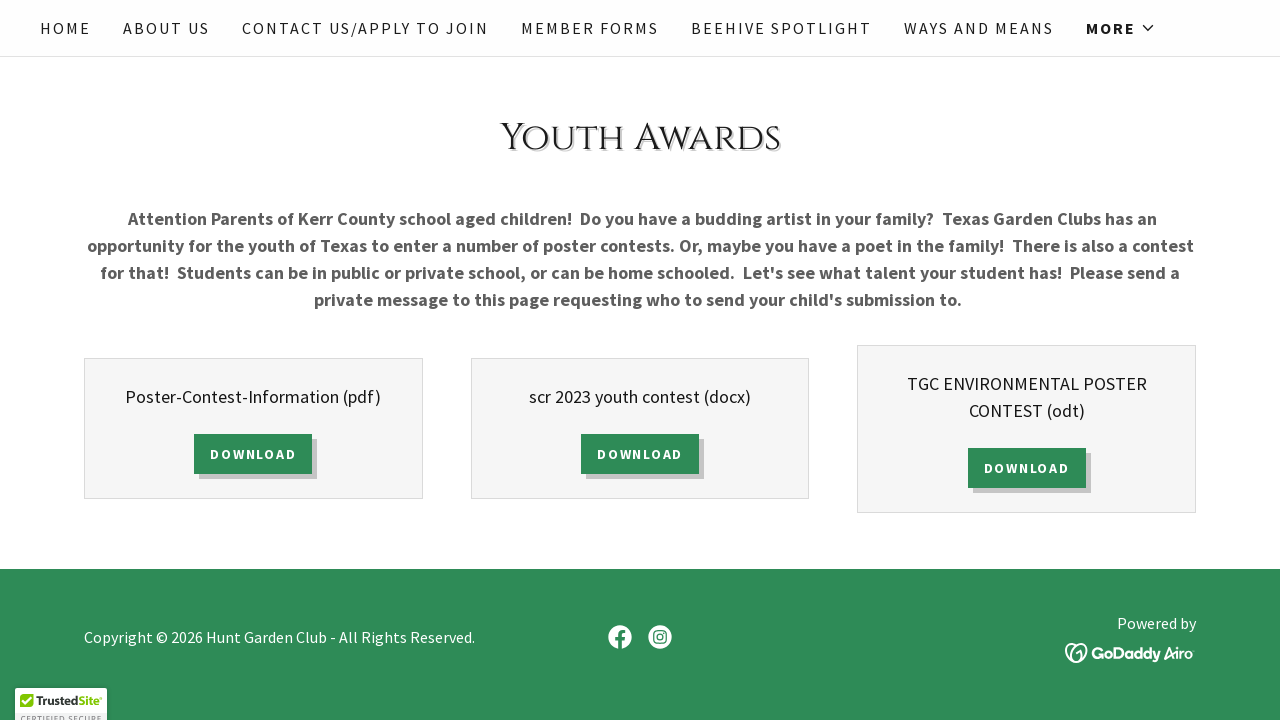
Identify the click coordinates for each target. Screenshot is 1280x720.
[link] (620, 637)
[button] (1121, 28)
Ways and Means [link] (979, 28)
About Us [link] (166, 28)
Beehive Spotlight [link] (781, 28)
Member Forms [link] (590, 28)
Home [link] (65, 28)
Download (253, 454)
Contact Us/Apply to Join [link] (365, 28)
